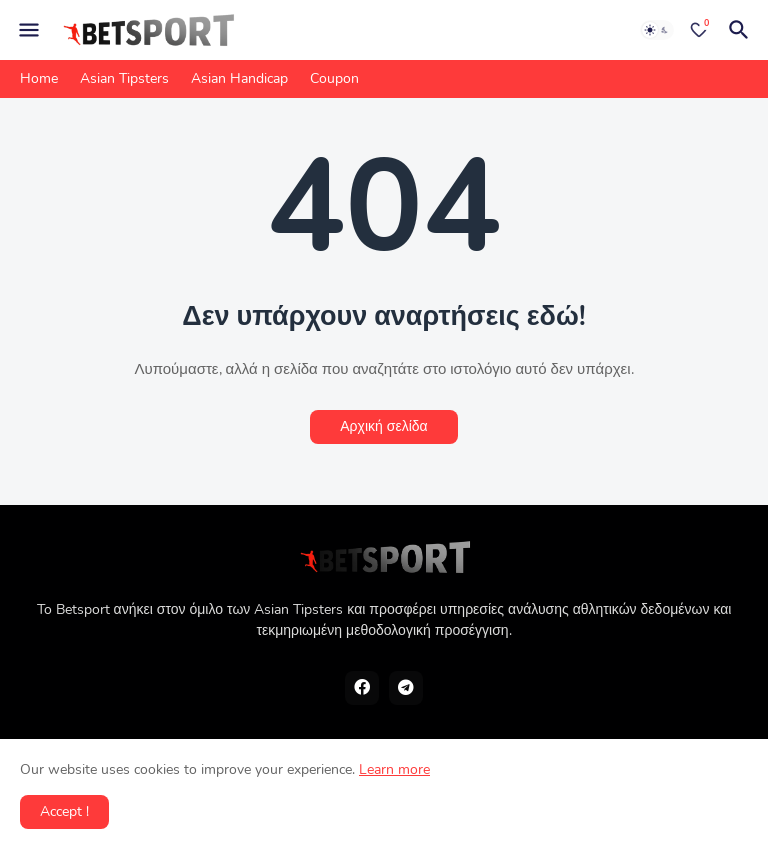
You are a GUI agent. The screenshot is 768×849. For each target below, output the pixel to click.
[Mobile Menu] (29, 30)
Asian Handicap (239, 78)
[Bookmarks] (699, 30)
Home (39, 78)
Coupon (334, 78)
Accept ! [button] (64, 811)
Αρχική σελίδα (383, 426)
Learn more (394, 769)
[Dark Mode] (657, 30)
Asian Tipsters (124, 78)
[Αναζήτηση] (742, 30)
